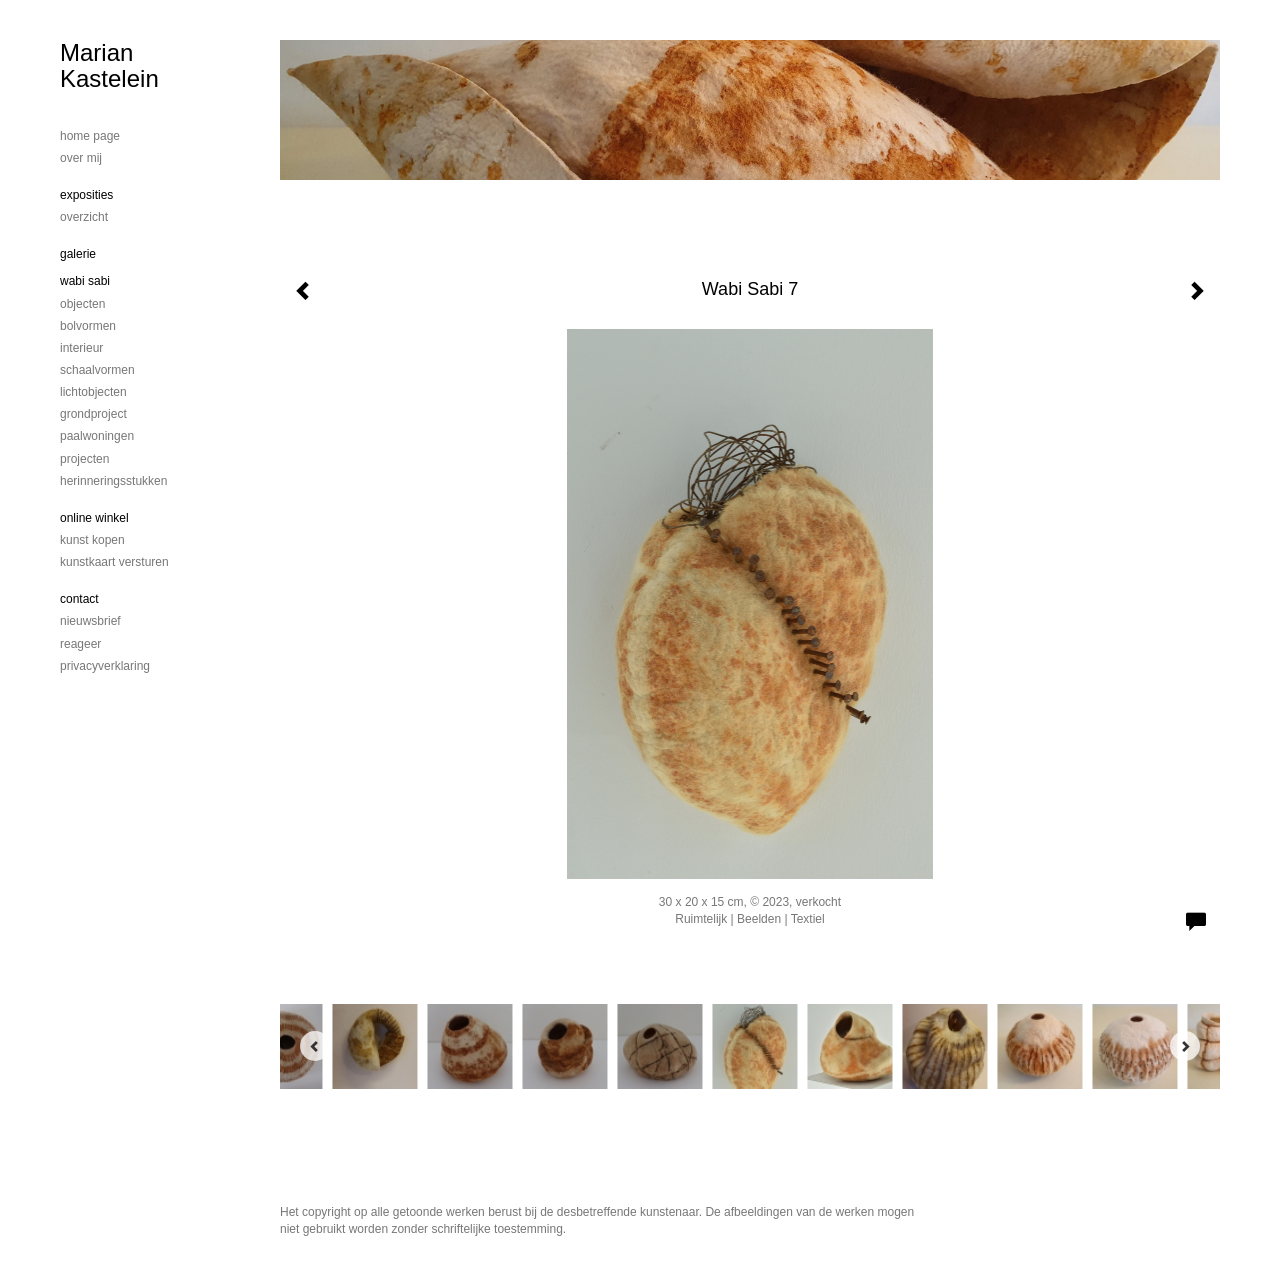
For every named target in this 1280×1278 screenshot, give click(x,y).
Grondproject (93, 414)
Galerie (78, 254)
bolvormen (88, 326)
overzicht (84, 217)
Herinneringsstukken (113, 481)
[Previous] (315, 1046)
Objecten (82, 304)
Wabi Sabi (85, 281)
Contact (79, 599)
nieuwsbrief (90, 621)
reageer (80, 644)
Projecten (84, 459)
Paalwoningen (97, 436)
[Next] (1185, 1046)
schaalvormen (97, 370)
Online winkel (94, 518)
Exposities (86, 195)
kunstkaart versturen (114, 562)
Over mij (81, 158)
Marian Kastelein (109, 65)
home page (90, 136)
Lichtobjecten (93, 392)
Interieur (81, 348)
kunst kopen (92, 540)
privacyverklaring (105, 666)
